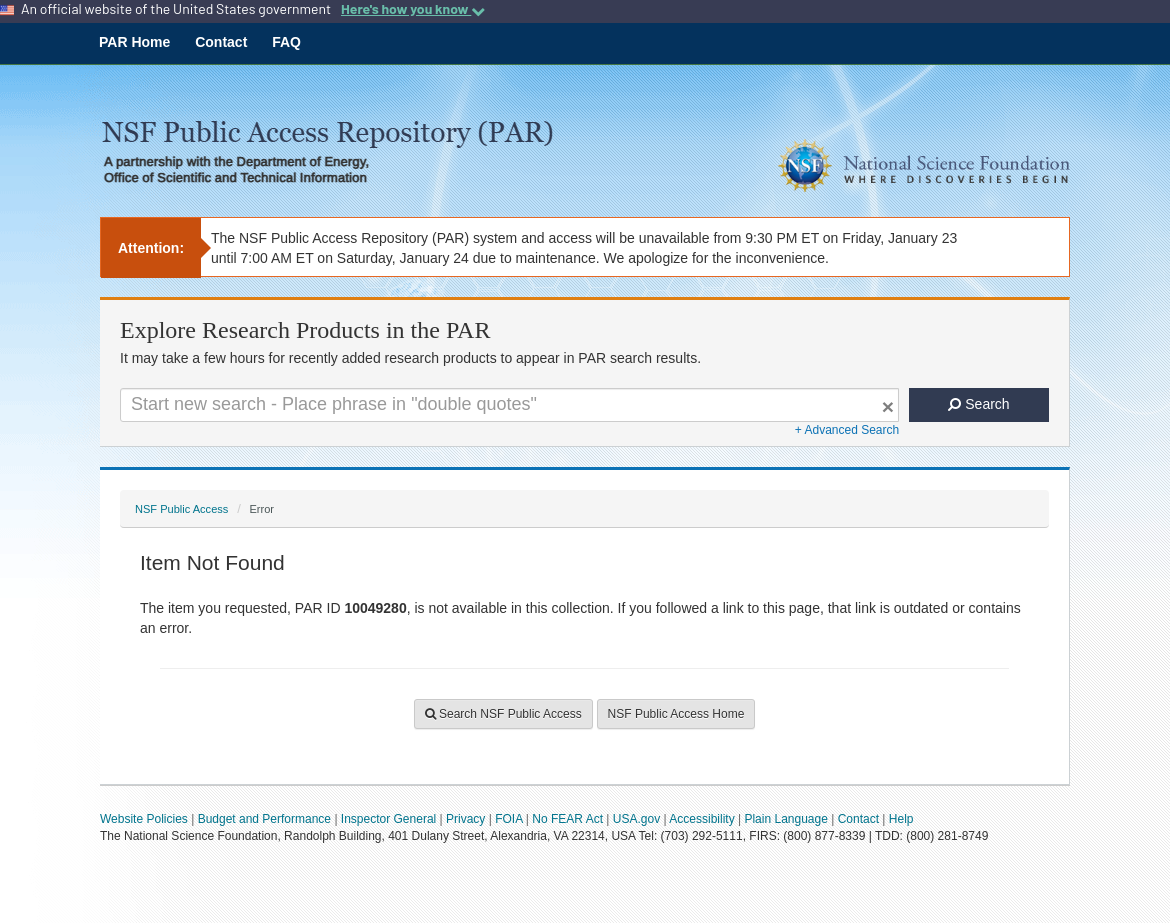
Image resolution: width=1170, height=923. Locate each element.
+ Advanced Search (847, 430)
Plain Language (785, 819)
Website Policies (144, 819)
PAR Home (134, 42)
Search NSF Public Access (503, 714)
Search (978, 404)
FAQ (286, 42)
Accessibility (701, 819)
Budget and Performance (264, 819)
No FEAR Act (567, 819)
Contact (221, 42)
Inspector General (388, 819)
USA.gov (636, 819)
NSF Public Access (181, 509)
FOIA (508, 819)
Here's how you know (413, 9)
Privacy (465, 819)
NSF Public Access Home (676, 714)
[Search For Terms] (509, 405)
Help (901, 819)
